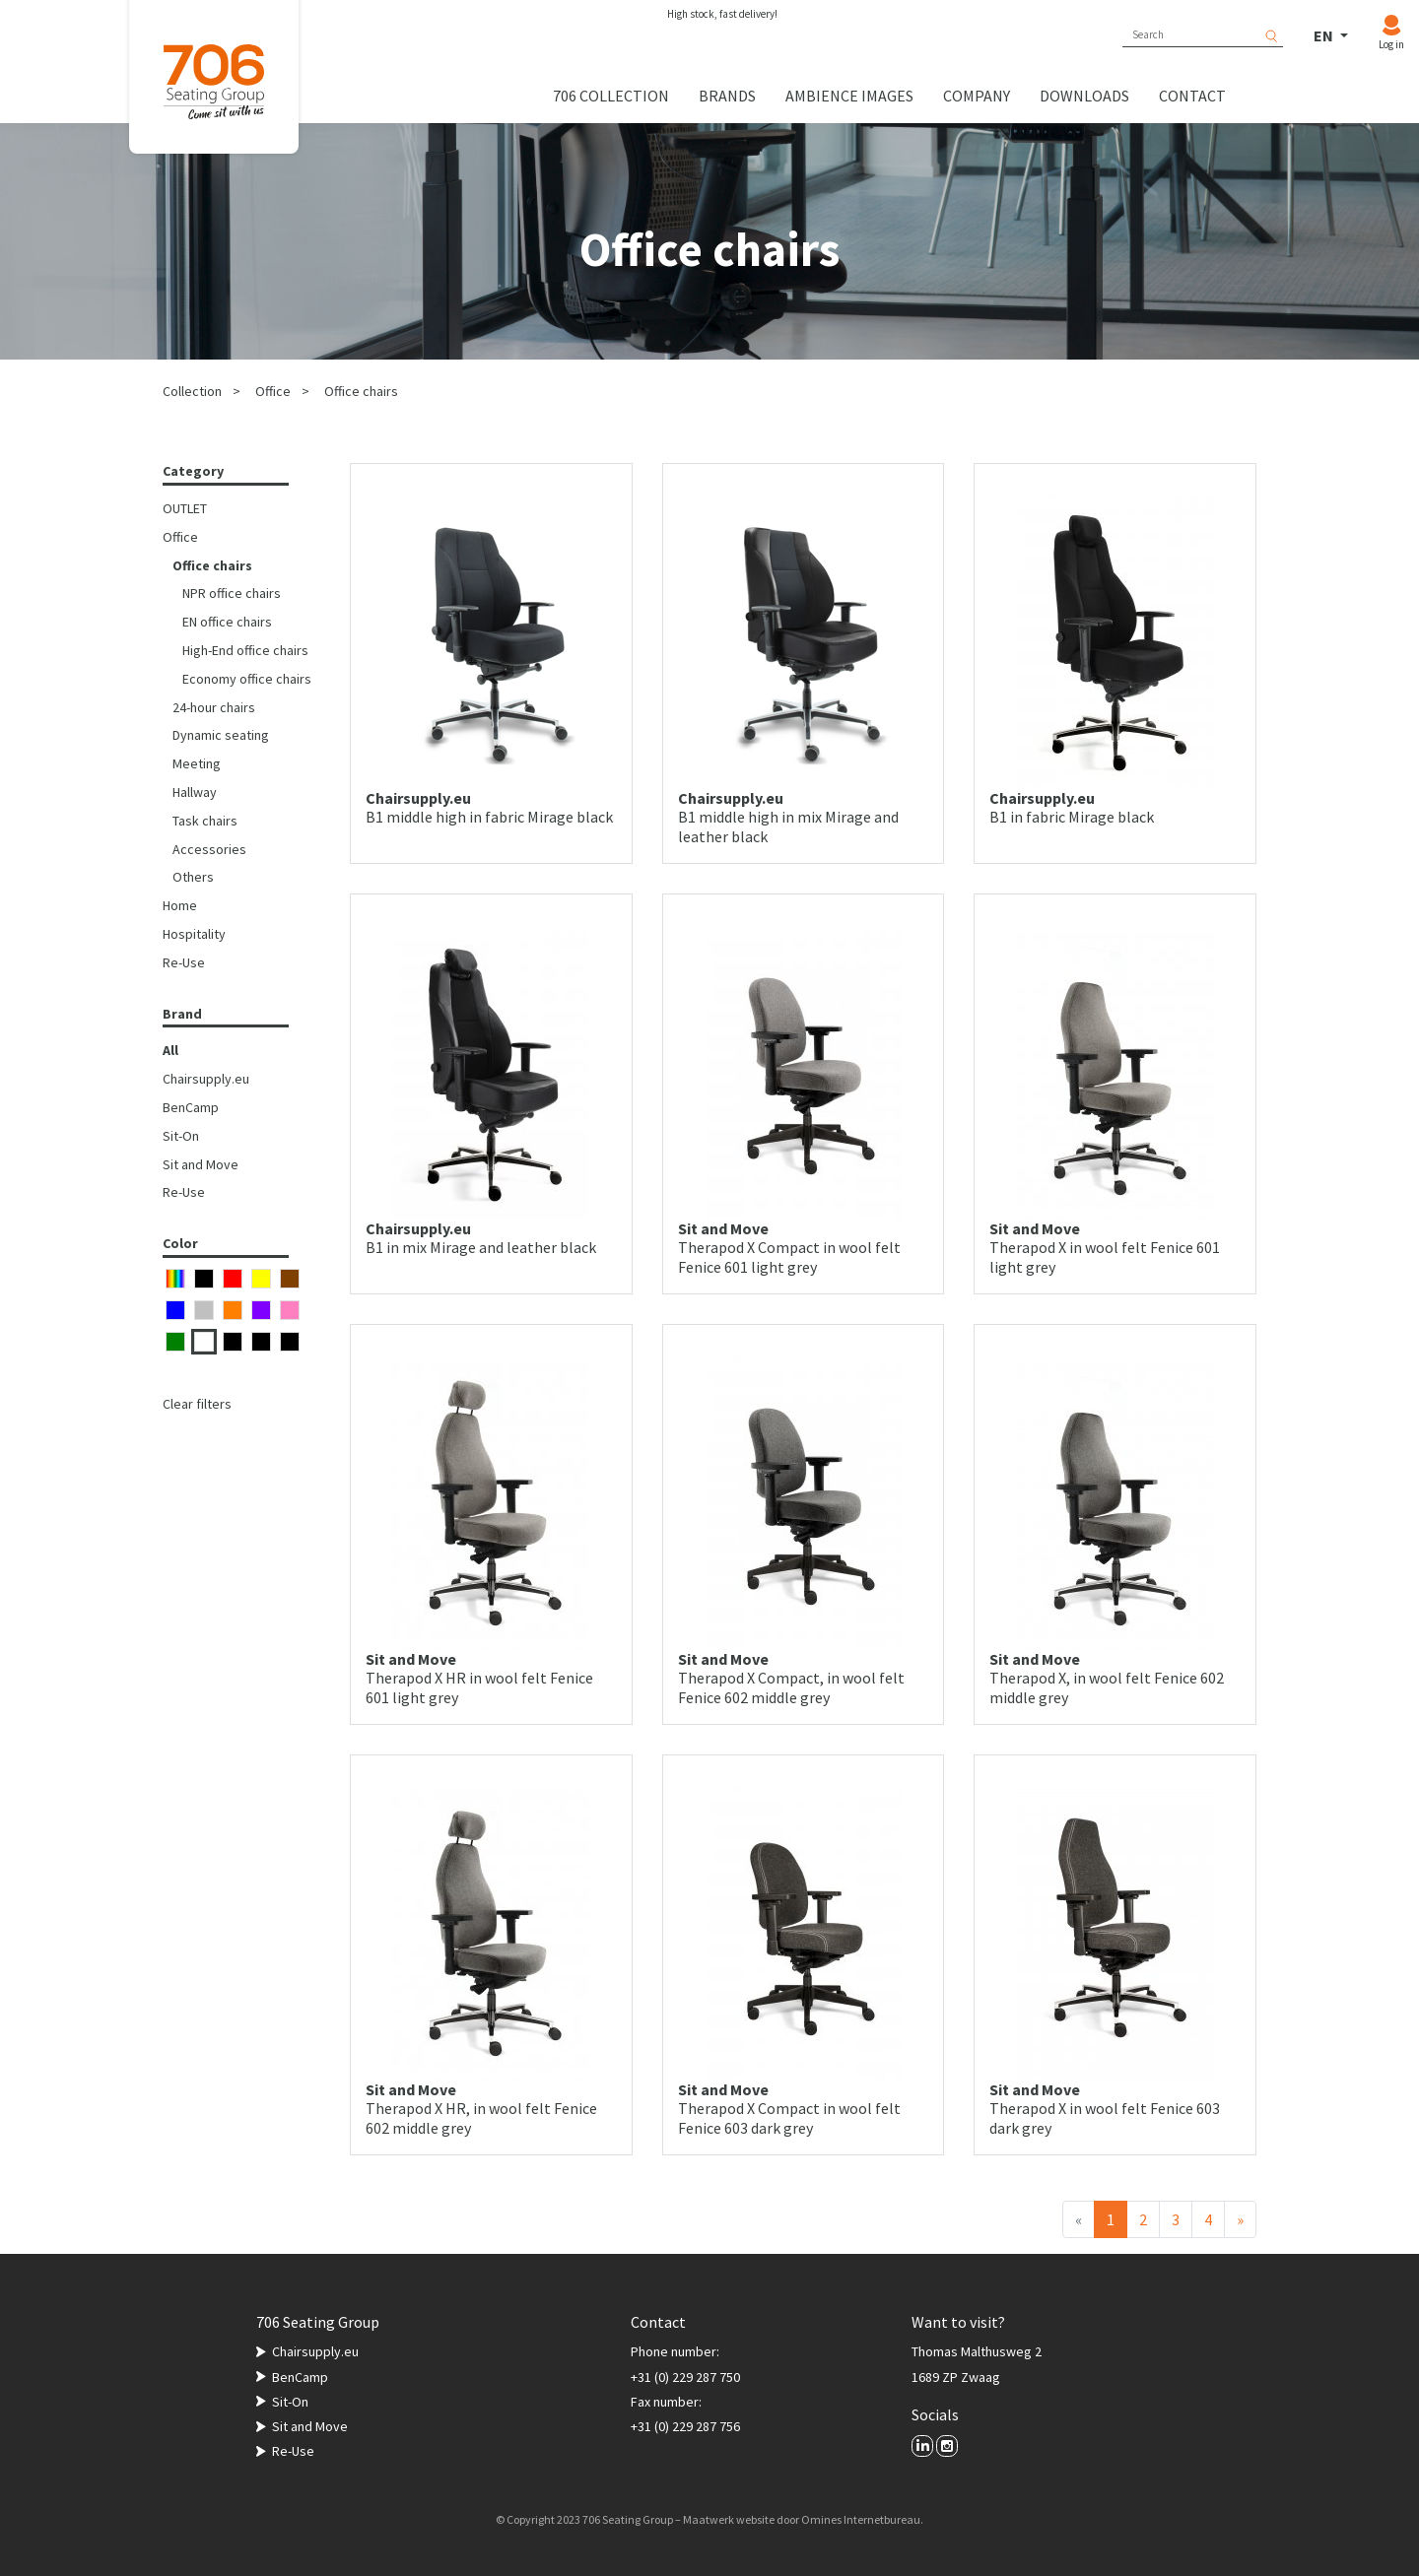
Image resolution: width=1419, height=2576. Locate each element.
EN (1325, 35)
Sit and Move (200, 1164)
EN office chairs (227, 621)
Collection (192, 391)
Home (180, 905)
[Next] (1240, 2219)
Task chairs (204, 820)
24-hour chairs (213, 707)
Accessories (209, 849)
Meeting (196, 763)
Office (273, 391)
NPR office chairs (231, 593)
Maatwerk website (729, 2519)
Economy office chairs (246, 679)
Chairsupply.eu (206, 1079)
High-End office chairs (245, 650)
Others (193, 877)
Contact (1192, 95)
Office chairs (361, 391)
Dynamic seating (220, 735)
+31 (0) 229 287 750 (685, 2377)
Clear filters (197, 1404)
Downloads (1084, 95)
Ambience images (849, 95)
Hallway (194, 792)
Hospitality (194, 934)
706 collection (611, 95)
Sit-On (181, 1136)
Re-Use (184, 962)
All (170, 1050)
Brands (727, 95)
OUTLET (185, 508)
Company (976, 95)
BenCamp (191, 1107)
